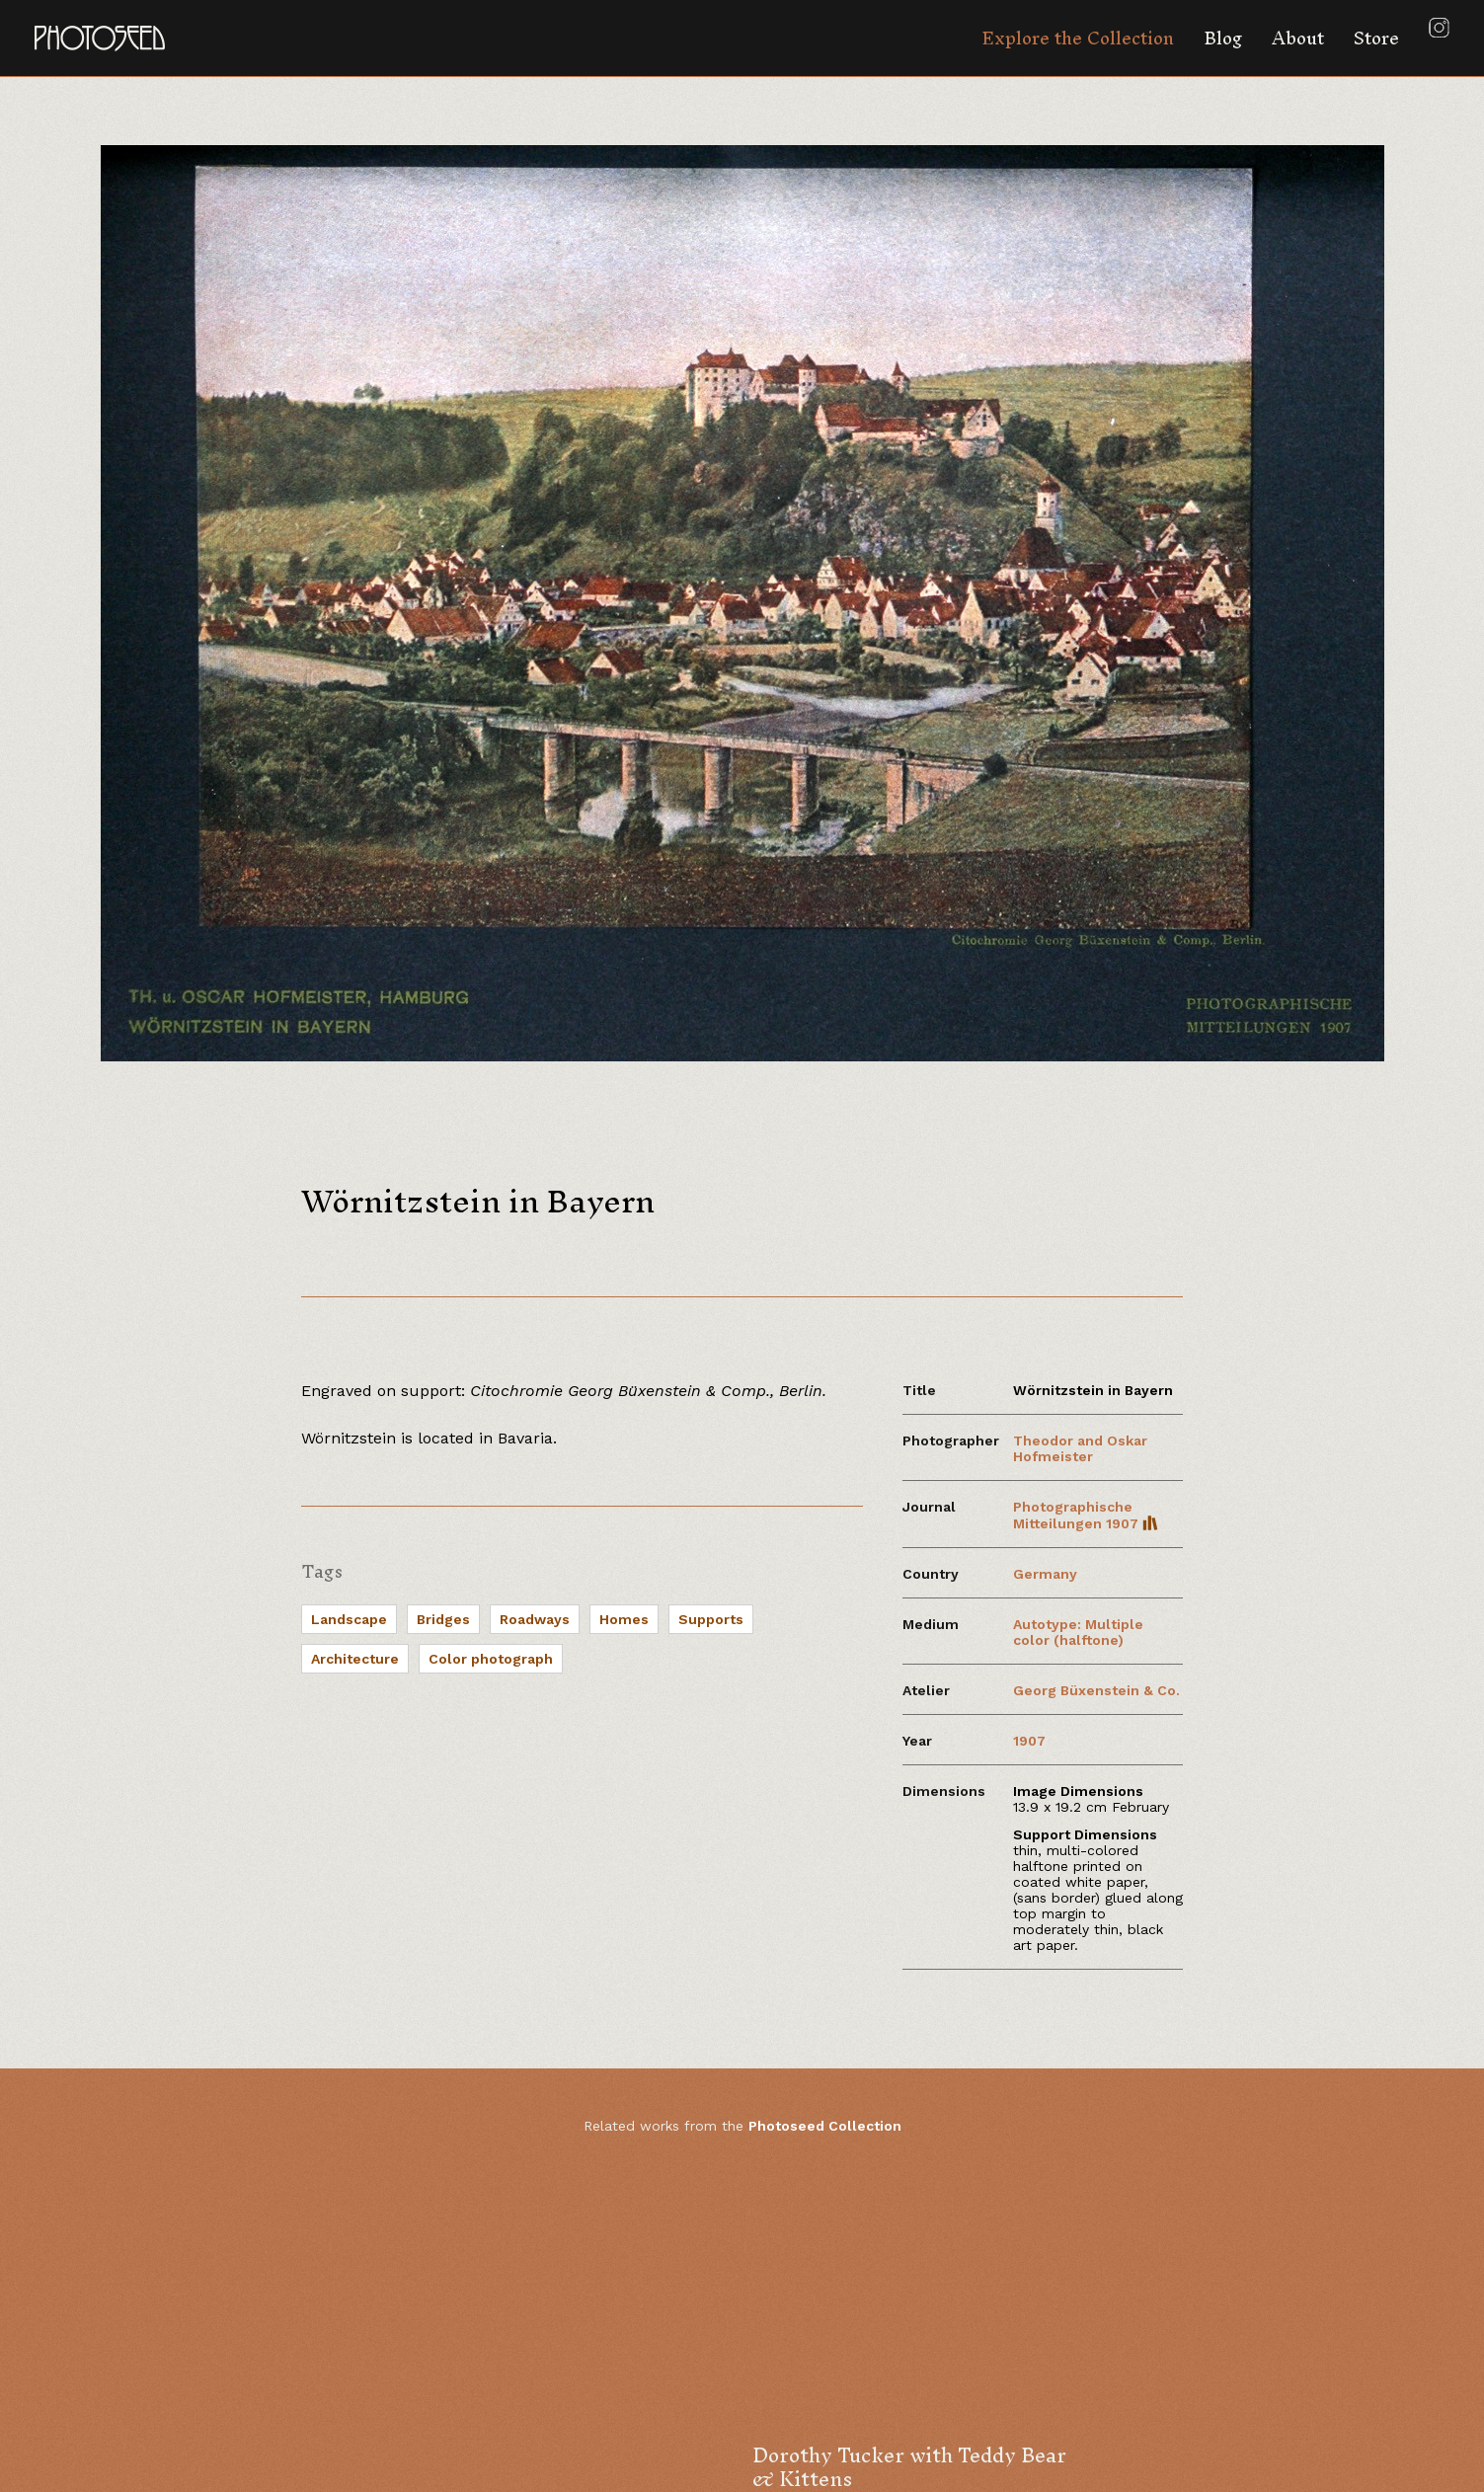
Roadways (535, 1619)
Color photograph (491, 1659)
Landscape (349, 1619)
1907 (1029, 1741)
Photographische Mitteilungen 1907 (1085, 1515)
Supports (710, 1619)
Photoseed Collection (824, 2126)
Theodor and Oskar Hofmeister (1080, 1448)
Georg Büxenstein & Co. (1096, 1690)
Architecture (355, 1659)
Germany (1045, 1574)
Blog (1223, 38)
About (1298, 38)
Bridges (443, 1619)
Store (1376, 38)
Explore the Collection (1077, 38)
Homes (624, 1619)
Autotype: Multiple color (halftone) (1078, 1632)
